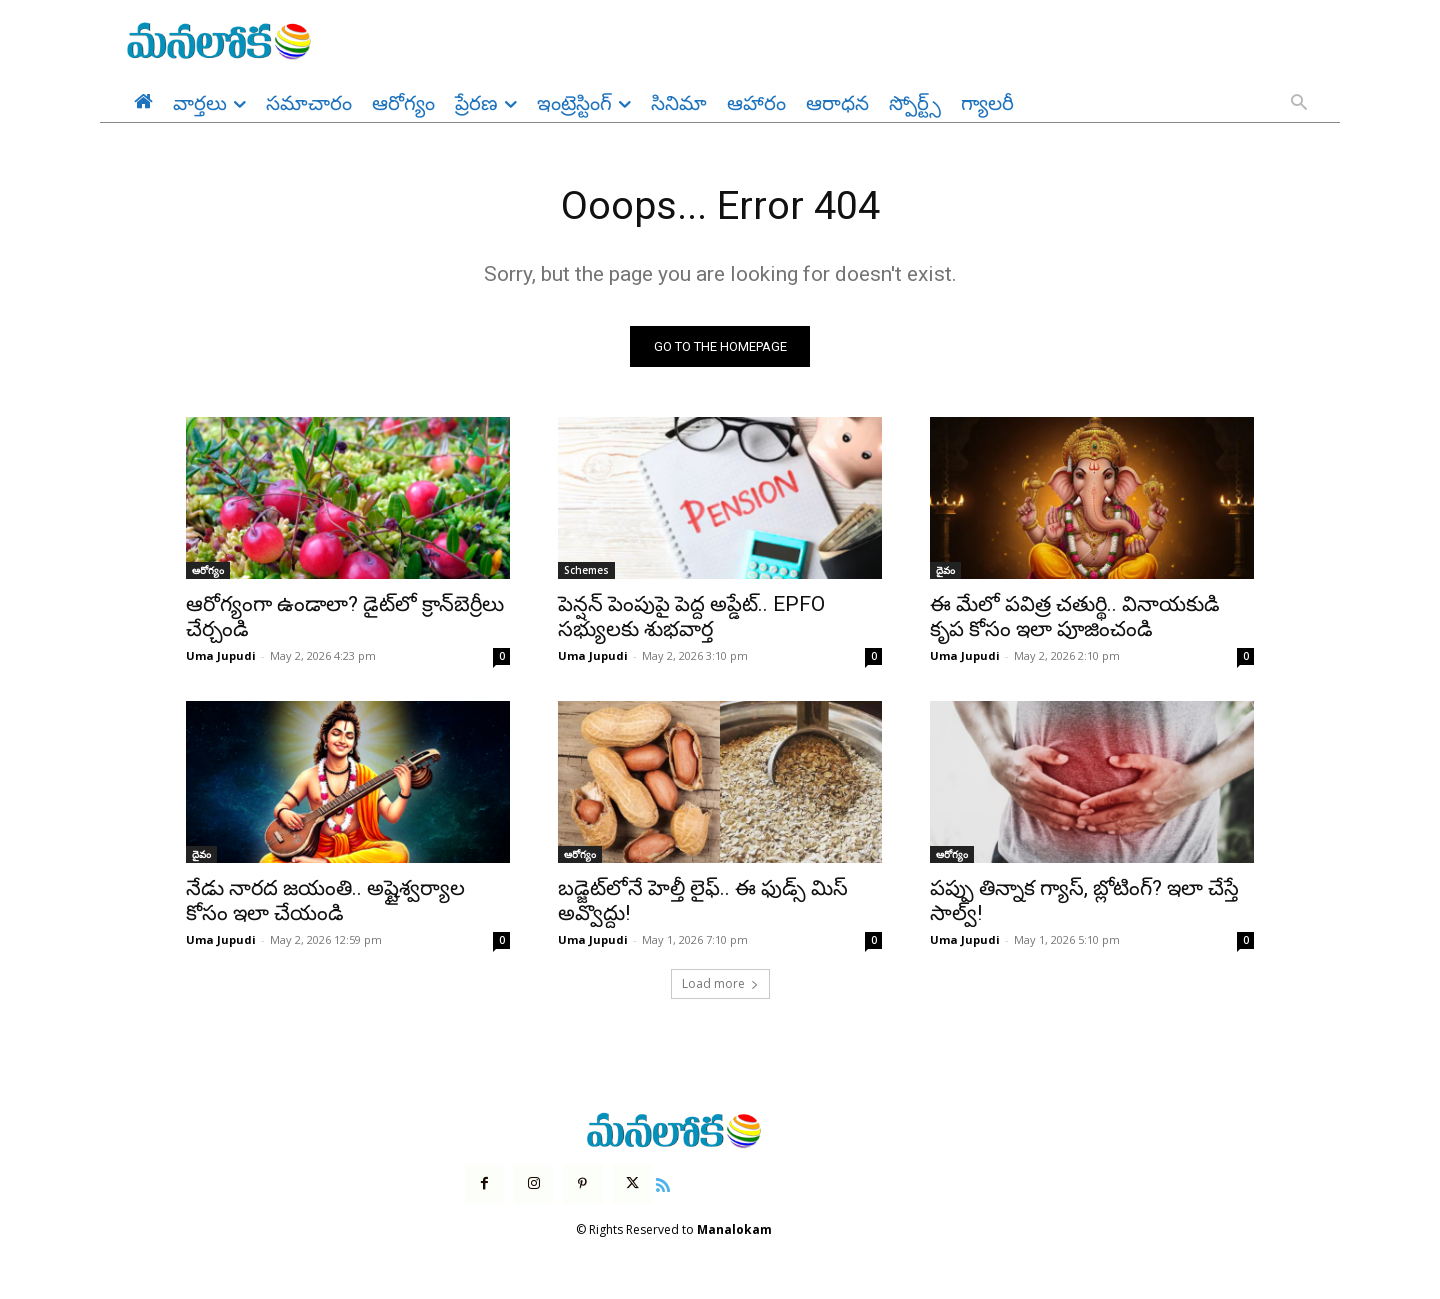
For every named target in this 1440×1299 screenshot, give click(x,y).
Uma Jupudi (221, 656)
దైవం (945, 571)
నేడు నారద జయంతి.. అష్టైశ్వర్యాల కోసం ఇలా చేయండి (325, 901)
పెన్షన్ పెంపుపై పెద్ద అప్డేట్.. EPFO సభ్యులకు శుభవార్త (691, 617)
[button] (1299, 104)
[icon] (663, 1184)
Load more (720, 984)
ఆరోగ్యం (208, 571)
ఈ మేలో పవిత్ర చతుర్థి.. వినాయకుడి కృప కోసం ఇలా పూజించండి (1075, 617)
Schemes (586, 571)
